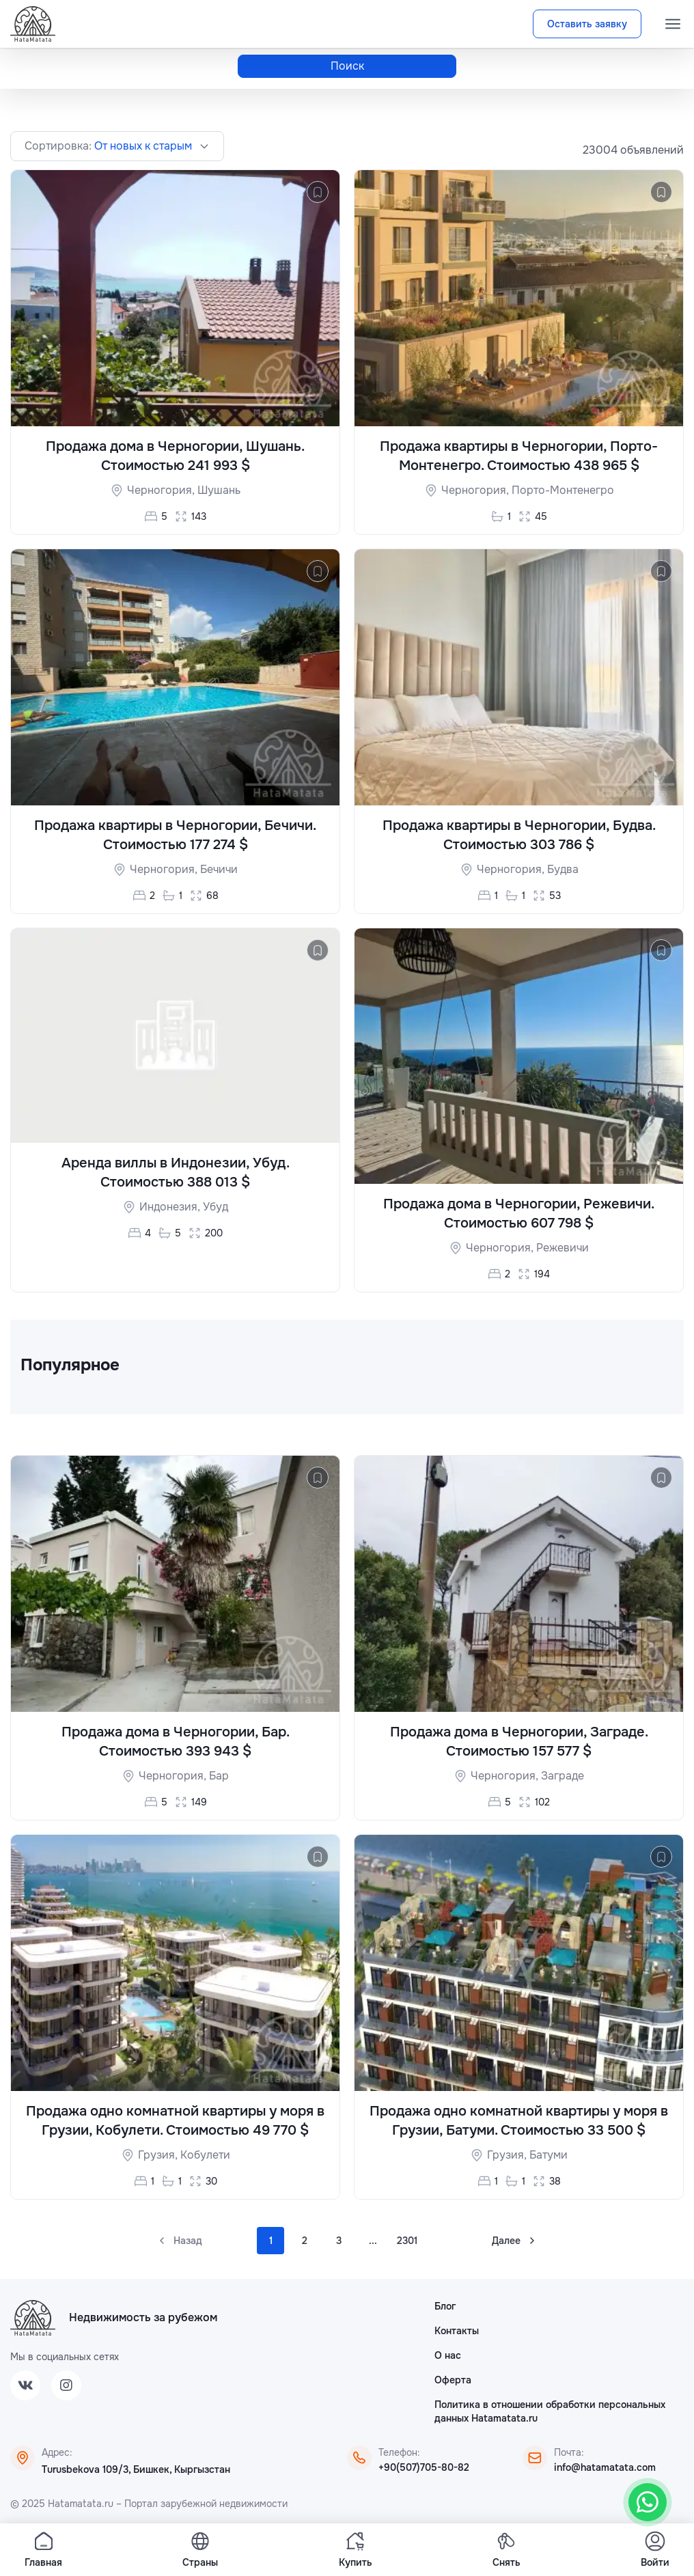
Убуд (215, 1207)
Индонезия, (171, 1207)
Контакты (456, 2331)
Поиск (347, 66)
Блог (445, 2306)
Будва (563, 869)
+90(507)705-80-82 (423, 2467)
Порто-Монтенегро (563, 490)
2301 (407, 2240)
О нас (447, 2355)
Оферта (452, 2380)
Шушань (218, 490)
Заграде (562, 1776)
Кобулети (205, 2155)
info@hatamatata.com (605, 2467)
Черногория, (162, 490)
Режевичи (562, 1248)
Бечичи (219, 869)
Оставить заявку (587, 24)
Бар (219, 1776)
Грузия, (159, 2155)
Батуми (548, 2155)
